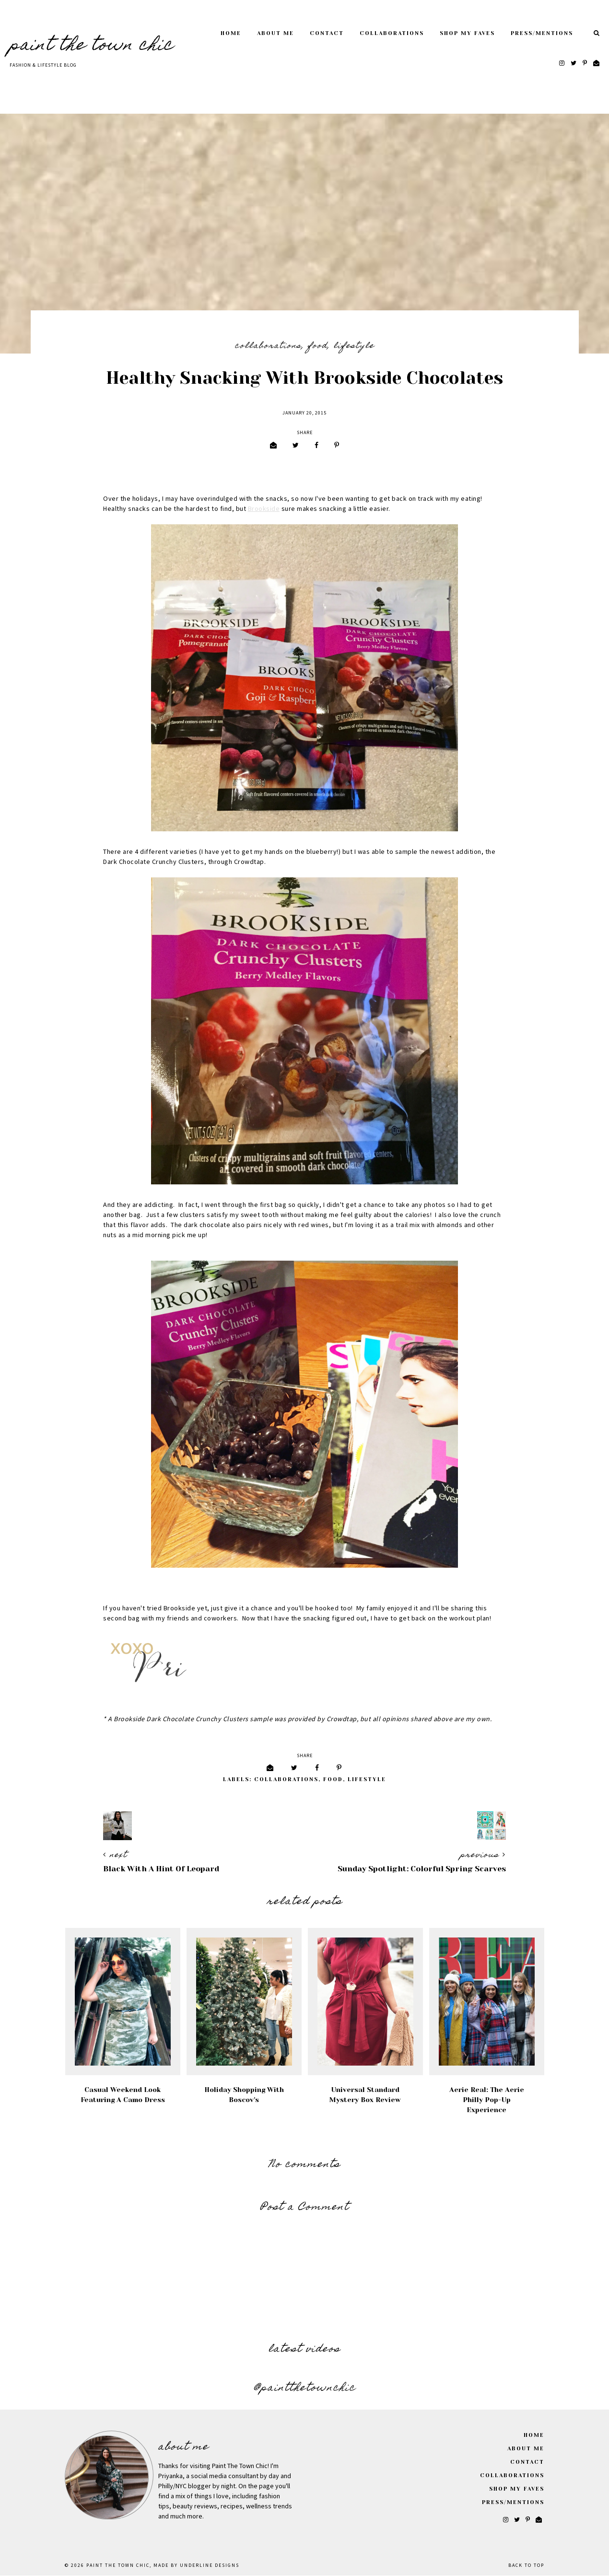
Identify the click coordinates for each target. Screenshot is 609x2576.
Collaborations (392, 33)
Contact (327, 33)
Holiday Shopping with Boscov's (244, 2094)
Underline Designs (209, 2565)
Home (231, 33)
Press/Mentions (542, 33)
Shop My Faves (467, 33)
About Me (275, 33)
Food (318, 346)
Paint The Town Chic (92, 46)
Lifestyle (354, 346)
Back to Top (526, 2565)
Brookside (264, 509)
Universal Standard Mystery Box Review (365, 2094)
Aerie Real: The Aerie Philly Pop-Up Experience (486, 2100)
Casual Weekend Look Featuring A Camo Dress (123, 2094)
